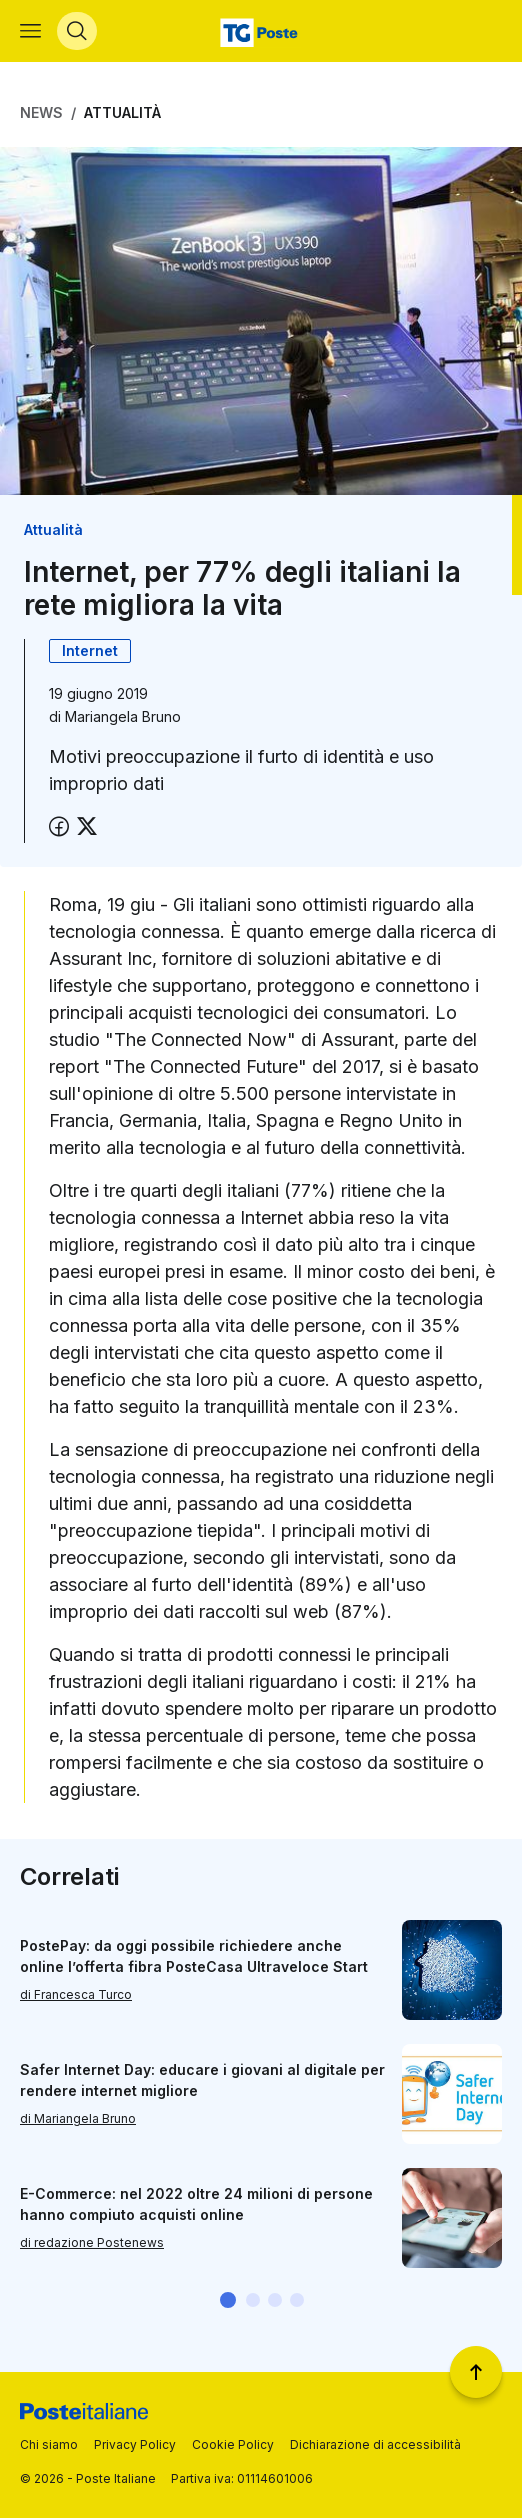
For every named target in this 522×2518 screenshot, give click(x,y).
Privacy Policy (135, 2444)
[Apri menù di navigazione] (30, 31)
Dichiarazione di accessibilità (375, 2444)
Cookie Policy (233, 2444)
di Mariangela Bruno (78, 2118)
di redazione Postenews (92, 2242)
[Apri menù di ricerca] (77, 31)
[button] (228, 2300)
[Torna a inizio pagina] (476, 2372)
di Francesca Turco (76, 1994)
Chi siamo (49, 2444)
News (41, 112)
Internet (90, 650)
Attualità (122, 112)
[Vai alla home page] (261, 31)
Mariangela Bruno (123, 716)
